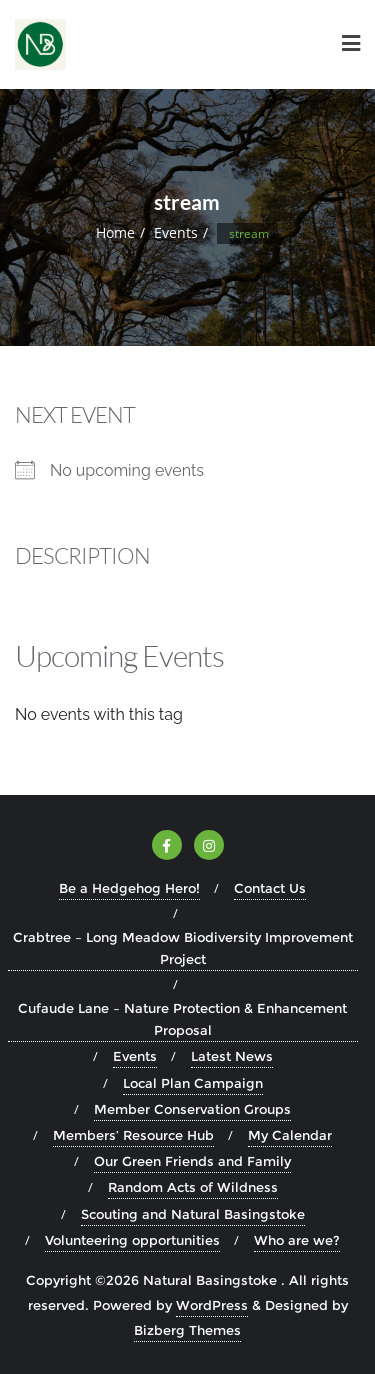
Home (115, 232)
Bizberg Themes (187, 1330)
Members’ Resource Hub (133, 1135)
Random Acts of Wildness (193, 1187)
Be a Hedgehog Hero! (129, 888)
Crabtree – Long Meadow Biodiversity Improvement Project (183, 948)
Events (176, 232)
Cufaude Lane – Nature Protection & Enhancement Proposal (182, 1019)
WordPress (212, 1305)
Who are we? (297, 1240)
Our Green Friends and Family (192, 1161)
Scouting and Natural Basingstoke (193, 1214)
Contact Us (270, 888)
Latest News (232, 1056)
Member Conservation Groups (192, 1109)
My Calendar (290, 1135)
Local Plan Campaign (193, 1083)
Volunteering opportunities (132, 1240)
